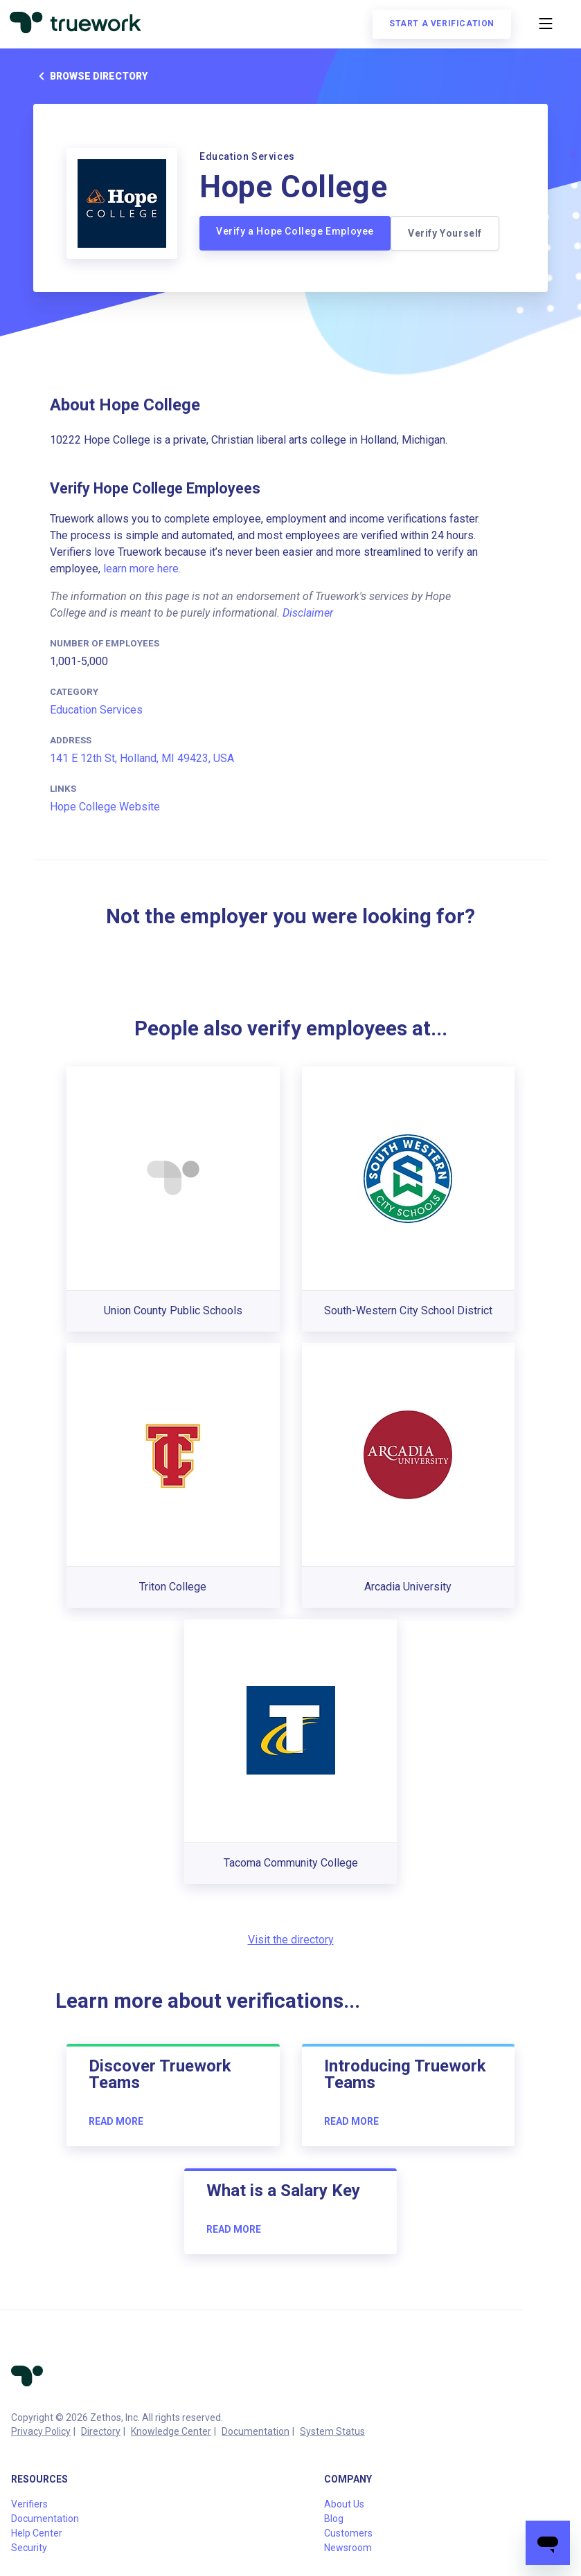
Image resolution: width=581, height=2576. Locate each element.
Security (29, 2547)
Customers (348, 2533)
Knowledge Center (171, 2431)
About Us (344, 2504)
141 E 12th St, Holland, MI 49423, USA (142, 758)
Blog (333, 2518)
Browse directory (90, 76)
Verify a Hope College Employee (295, 231)
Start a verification (440, 25)
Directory (100, 2431)
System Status (332, 2431)
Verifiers (29, 2504)
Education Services (96, 709)
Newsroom (348, 2547)
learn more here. (142, 568)
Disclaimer (308, 612)
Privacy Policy (41, 2431)
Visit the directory (291, 1939)
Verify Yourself (445, 233)
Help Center (36, 2533)
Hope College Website (105, 806)
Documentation (255, 2431)
